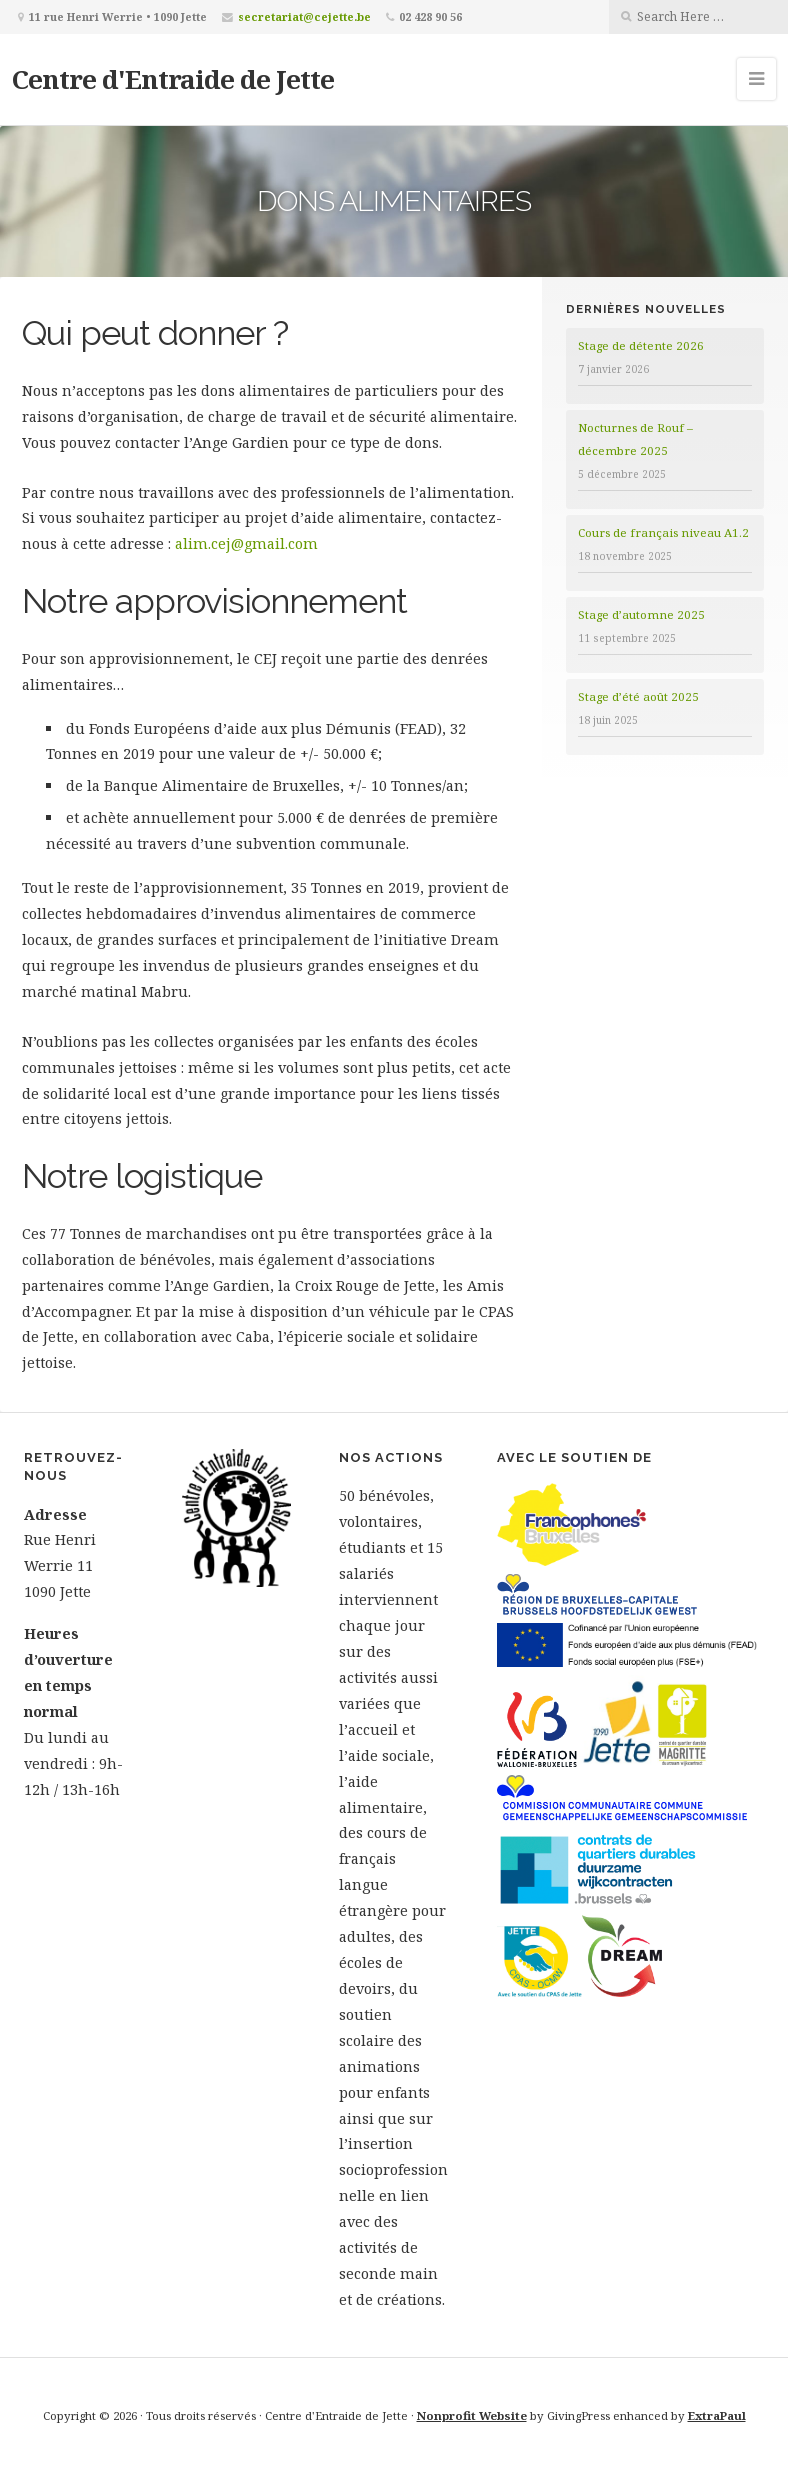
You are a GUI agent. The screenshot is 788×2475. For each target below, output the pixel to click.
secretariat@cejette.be (304, 16)
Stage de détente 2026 (641, 345)
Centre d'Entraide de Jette (173, 79)
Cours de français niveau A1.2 (663, 532)
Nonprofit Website (472, 2415)
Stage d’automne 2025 (641, 614)
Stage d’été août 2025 (638, 696)
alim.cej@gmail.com (246, 543)
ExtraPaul (717, 2415)
